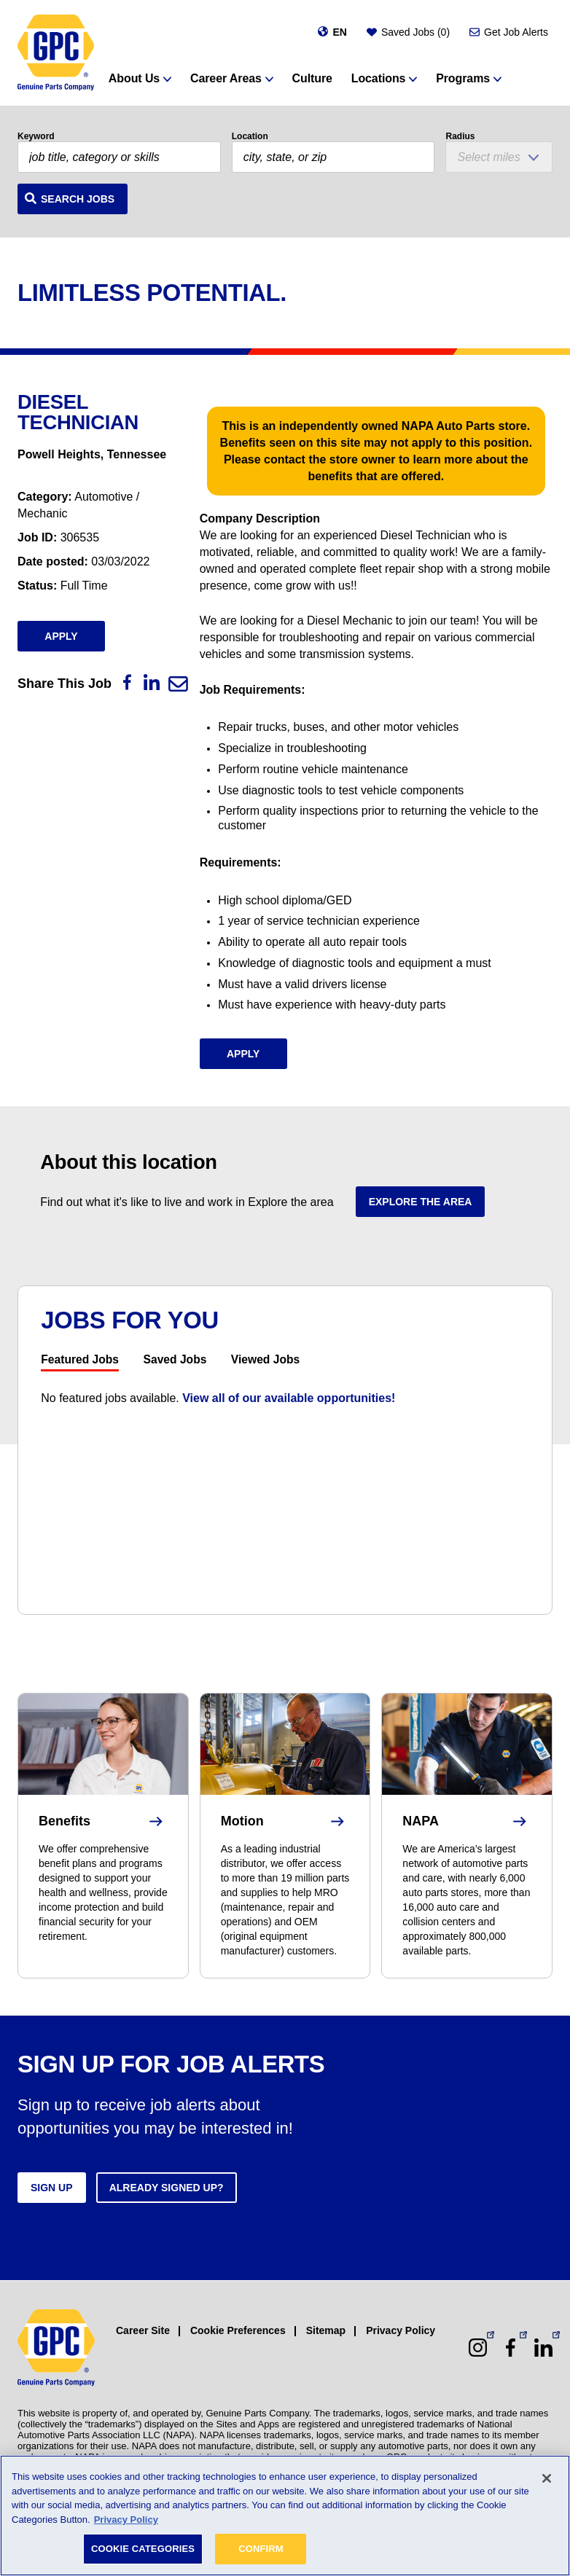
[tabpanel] (284, 1398)
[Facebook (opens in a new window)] (510, 2347)
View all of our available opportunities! (288, 1398)
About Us (134, 78)
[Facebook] (127, 682)
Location (250, 136)
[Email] (178, 684)
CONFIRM (261, 2548)
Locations (378, 78)
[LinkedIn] (152, 682)
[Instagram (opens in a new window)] (478, 2347)
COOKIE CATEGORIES (143, 2548)
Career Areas (226, 78)
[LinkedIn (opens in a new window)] (543, 2347)
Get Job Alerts (516, 32)
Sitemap (325, 2330)
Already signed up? (166, 2187)
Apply (60, 636)
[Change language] (332, 32)
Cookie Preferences (238, 2330)
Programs (463, 78)
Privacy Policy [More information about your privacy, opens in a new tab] (126, 2519)
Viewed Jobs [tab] (265, 1360)
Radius (460, 136)
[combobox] (333, 157)
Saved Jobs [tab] (175, 1360)
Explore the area (420, 1201)
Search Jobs (77, 199)
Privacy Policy (400, 2330)
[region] (285, 2515)
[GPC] (55, 53)
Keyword (36, 136)
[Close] (547, 2478)
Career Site (143, 2330)
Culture (312, 78)
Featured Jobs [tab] (80, 1360)
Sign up (52, 2187)
